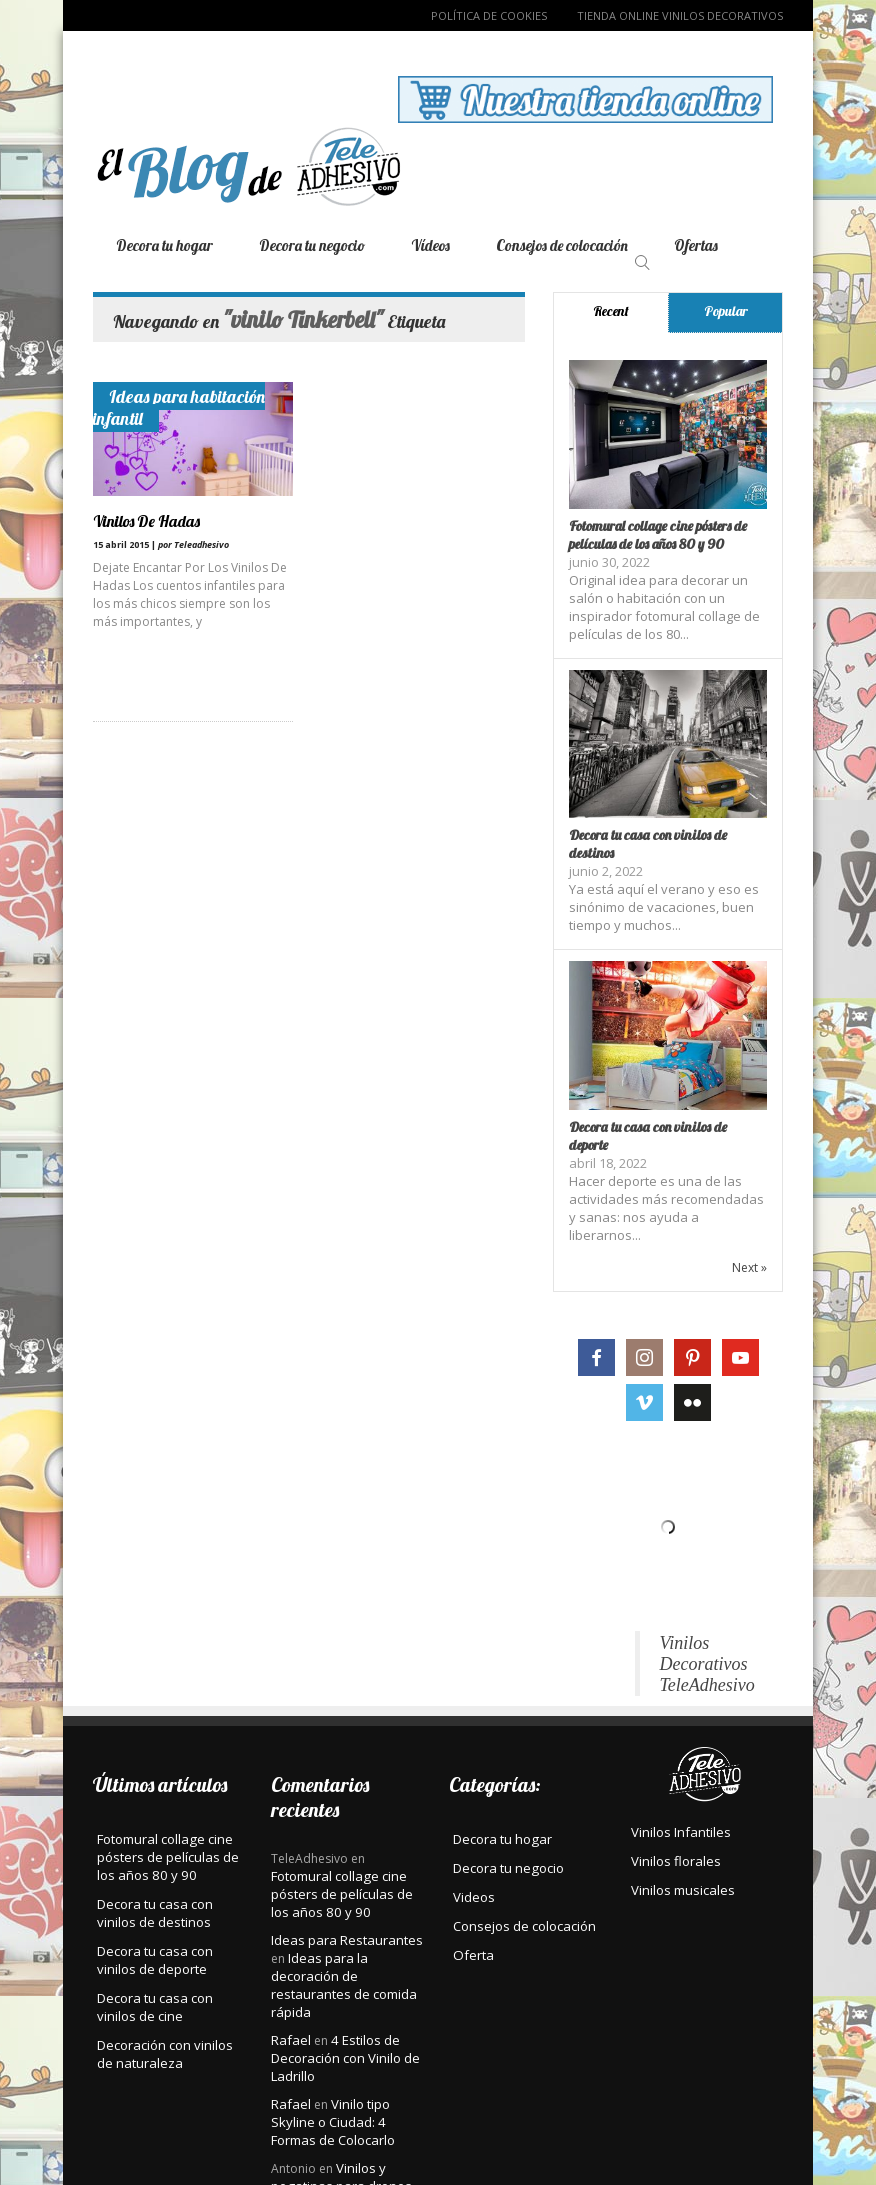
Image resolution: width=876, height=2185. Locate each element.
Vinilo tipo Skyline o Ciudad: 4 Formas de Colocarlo (333, 2122)
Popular (726, 311)
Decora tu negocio (312, 245)
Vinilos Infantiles (681, 1832)
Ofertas (696, 245)
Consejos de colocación (562, 245)
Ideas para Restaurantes (347, 1940)
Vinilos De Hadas (146, 521)
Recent (611, 311)
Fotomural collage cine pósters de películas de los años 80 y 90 (658, 535)
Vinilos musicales (683, 1890)
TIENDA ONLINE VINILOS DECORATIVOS (680, 15)
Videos (474, 1897)
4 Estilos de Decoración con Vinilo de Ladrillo (345, 2058)
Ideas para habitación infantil (179, 407)
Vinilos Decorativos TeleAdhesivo (707, 1664)
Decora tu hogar (164, 245)
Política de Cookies (489, 15)
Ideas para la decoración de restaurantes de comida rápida (344, 1985)
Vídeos (430, 245)
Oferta (473, 1955)
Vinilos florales (676, 1861)
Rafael (291, 2040)
